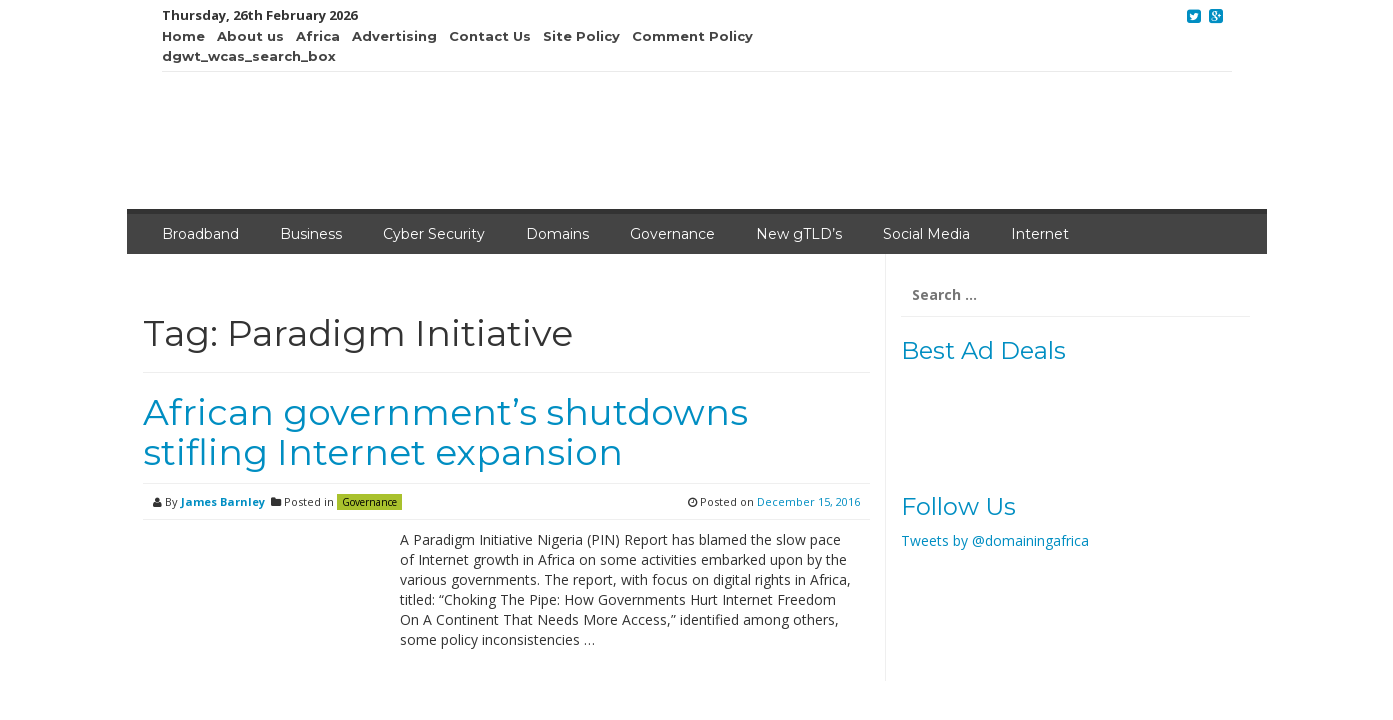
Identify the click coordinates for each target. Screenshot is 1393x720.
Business (311, 234)
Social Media (926, 234)
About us (250, 36)
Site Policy (581, 36)
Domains (557, 234)
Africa (318, 36)
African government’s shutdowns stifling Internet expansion (445, 432)
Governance (672, 234)
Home (183, 36)
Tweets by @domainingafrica (995, 540)
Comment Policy (692, 36)
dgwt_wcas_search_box (249, 56)
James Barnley (223, 501)
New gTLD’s (799, 234)
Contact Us (490, 36)
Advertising (394, 36)
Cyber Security (434, 234)
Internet (1040, 234)
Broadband (200, 234)
